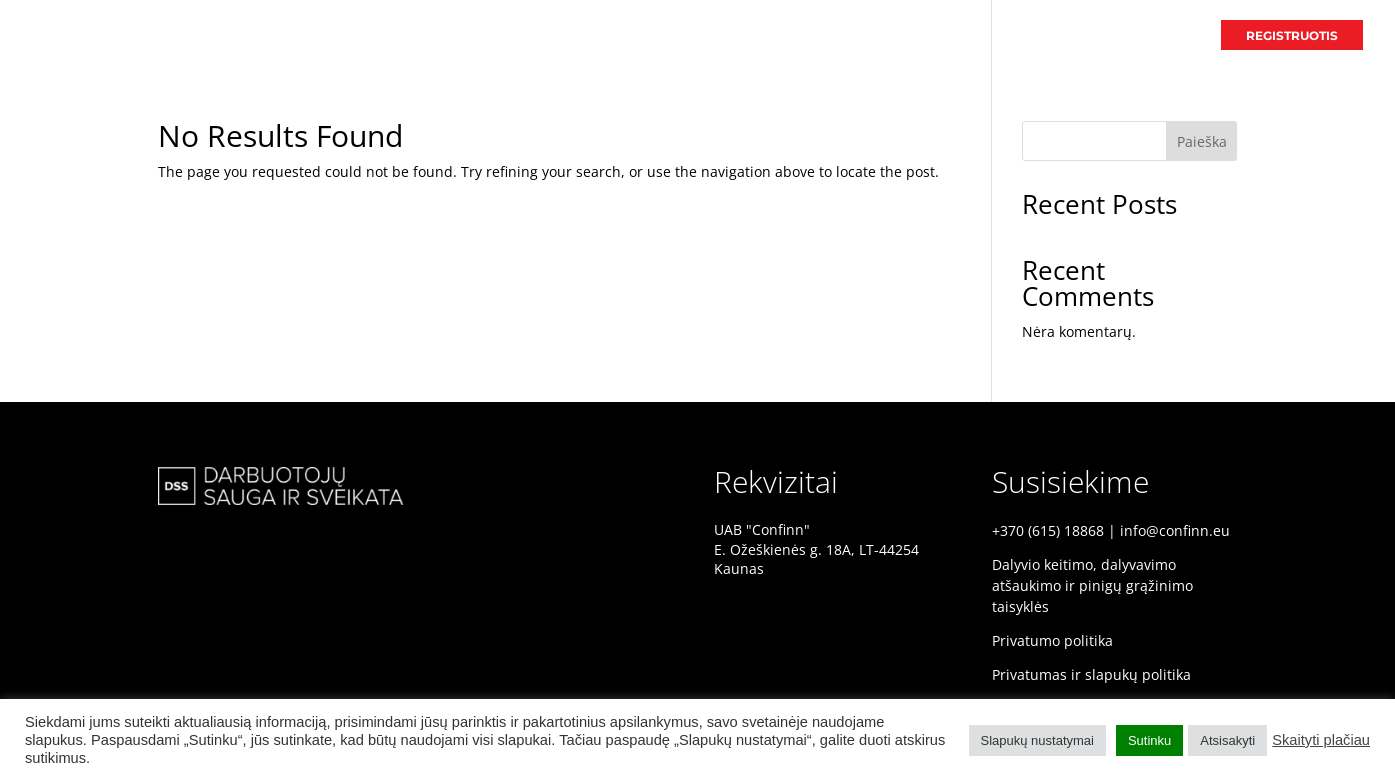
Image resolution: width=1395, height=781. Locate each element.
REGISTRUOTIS (1292, 36)
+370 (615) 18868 (1048, 530)
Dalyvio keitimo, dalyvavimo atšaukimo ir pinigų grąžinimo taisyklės (1092, 585)
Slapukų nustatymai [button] (1037, 740)
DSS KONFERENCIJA (834, 36)
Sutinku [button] (1149, 740)
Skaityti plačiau (1321, 740)
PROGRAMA (1157, 36)
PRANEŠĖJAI (1054, 36)
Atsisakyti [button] (1227, 740)
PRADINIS (956, 36)
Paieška (1202, 141)
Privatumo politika (1052, 640)
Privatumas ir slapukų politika (1091, 674)
